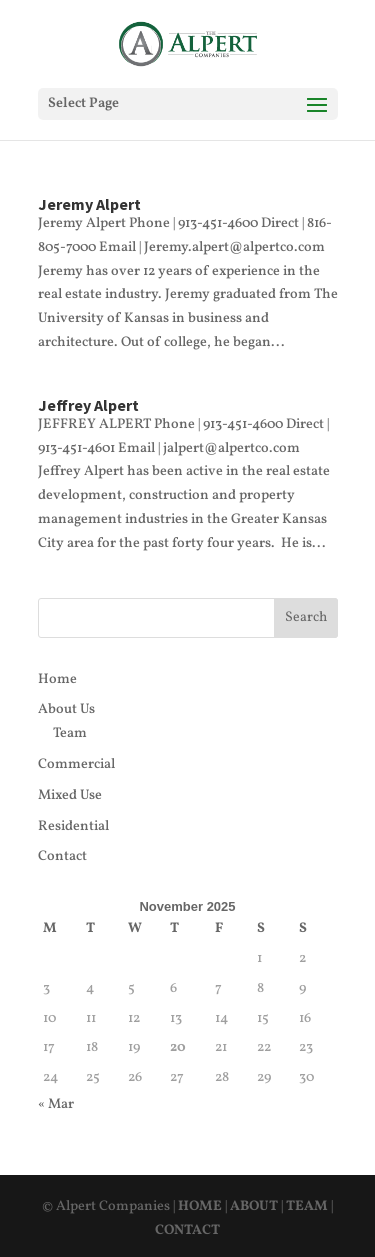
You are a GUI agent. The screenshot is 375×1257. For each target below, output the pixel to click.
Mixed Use (70, 795)
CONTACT (187, 1230)
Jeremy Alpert (89, 204)
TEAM (307, 1206)
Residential (73, 826)
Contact (62, 856)
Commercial (76, 764)
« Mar (56, 1104)
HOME (200, 1206)
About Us (66, 709)
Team (70, 733)
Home (57, 679)
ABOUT (254, 1206)
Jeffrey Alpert (88, 405)
